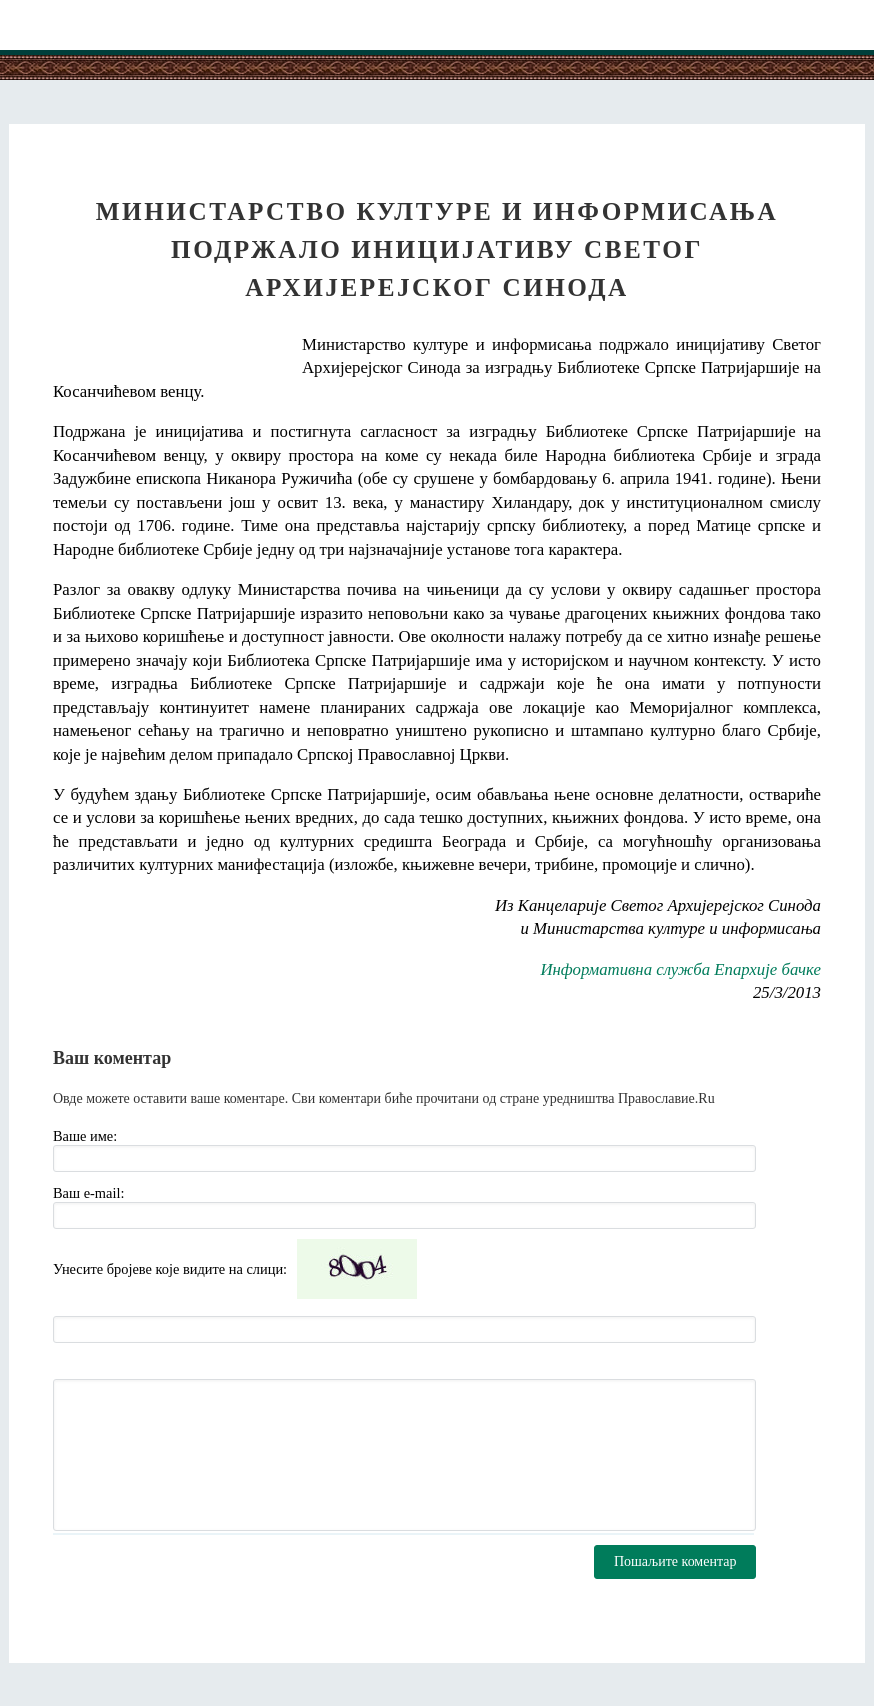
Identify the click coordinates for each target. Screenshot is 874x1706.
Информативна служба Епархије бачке (680, 969)
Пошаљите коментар (675, 1561)
